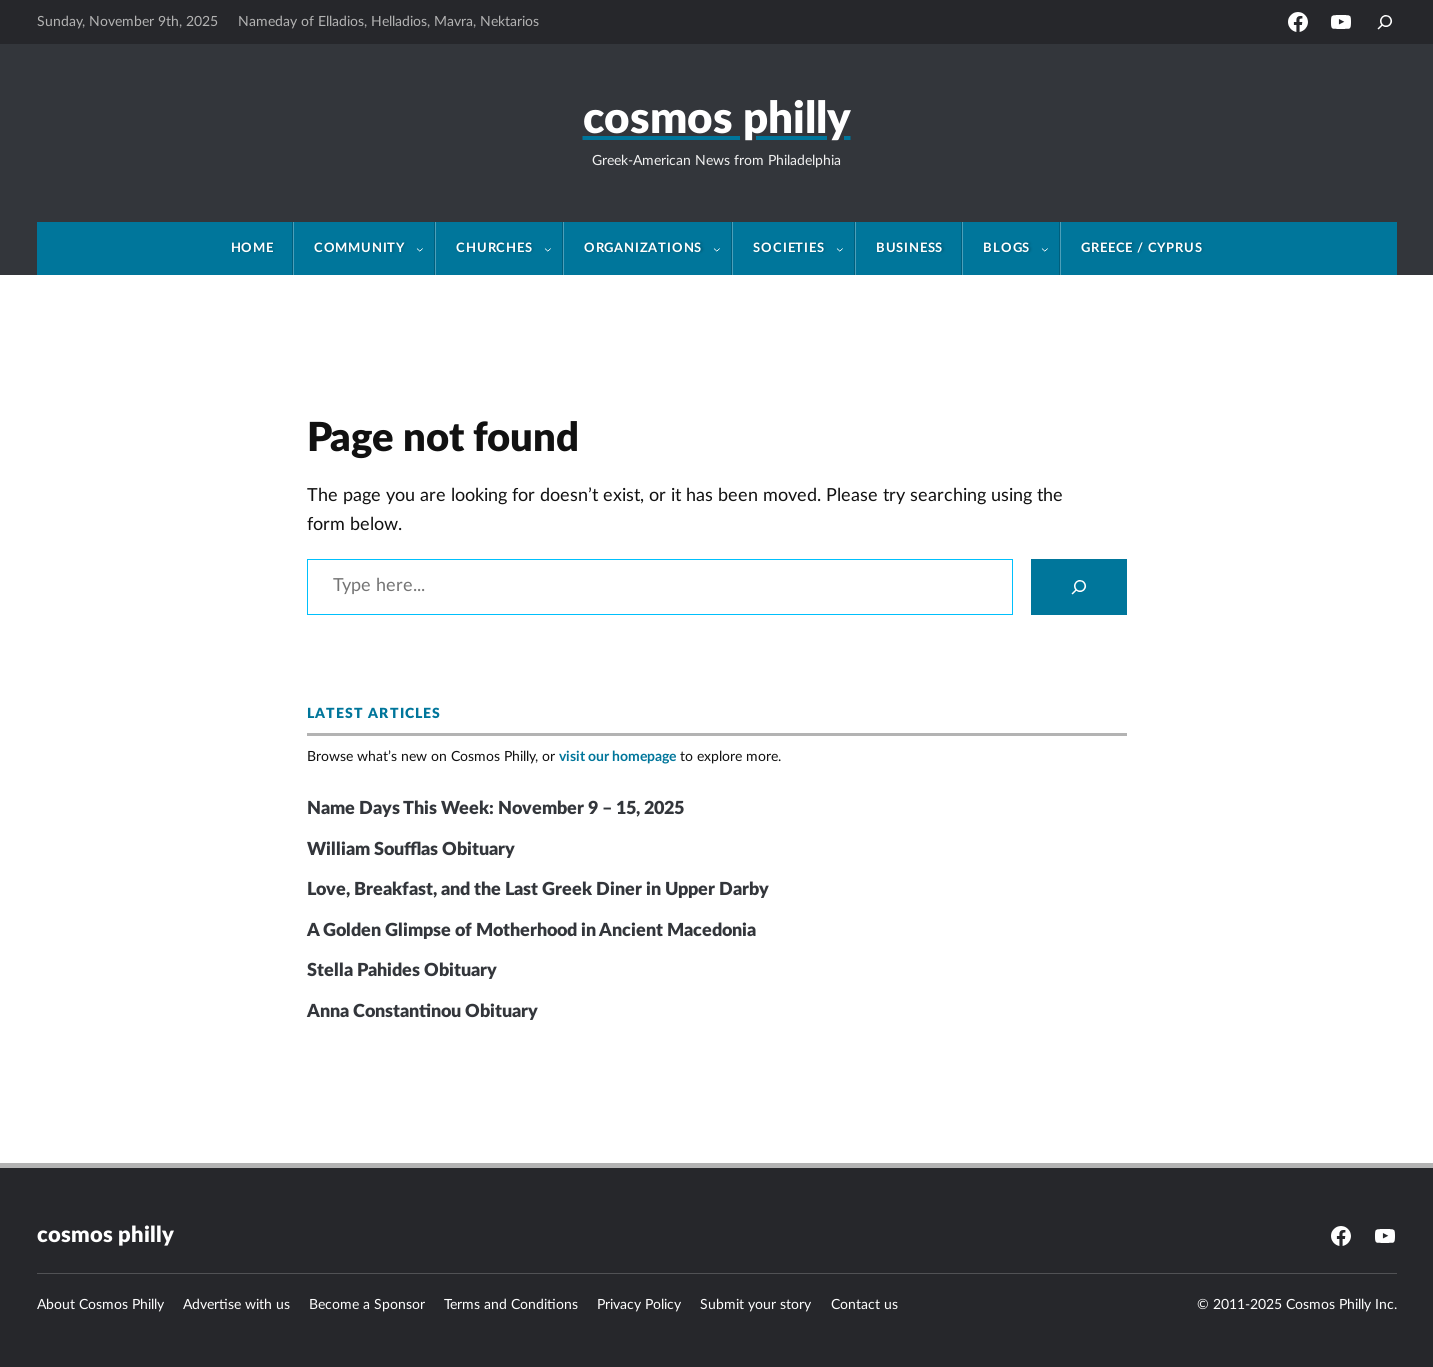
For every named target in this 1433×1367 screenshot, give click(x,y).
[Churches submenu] (554, 249)
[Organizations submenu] (723, 249)
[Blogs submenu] (1051, 249)
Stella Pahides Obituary (402, 971)
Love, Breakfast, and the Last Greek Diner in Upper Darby (538, 890)
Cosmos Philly (717, 120)
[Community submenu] (426, 249)
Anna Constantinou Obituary (422, 1012)
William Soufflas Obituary (411, 850)
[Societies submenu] (846, 249)
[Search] (1079, 587)
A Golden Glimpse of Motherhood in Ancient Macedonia (531, 931)
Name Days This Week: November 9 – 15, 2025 (495, 809)
